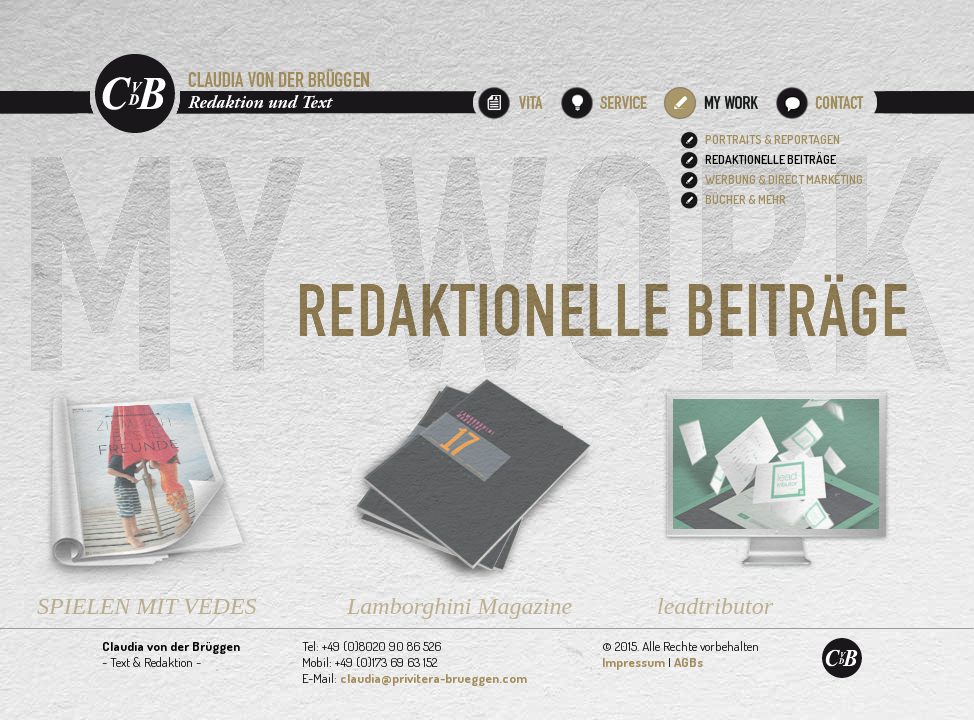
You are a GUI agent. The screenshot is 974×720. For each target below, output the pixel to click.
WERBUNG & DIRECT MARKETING (784, 179)
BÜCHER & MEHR (745, 199)
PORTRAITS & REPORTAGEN (772, 139)
